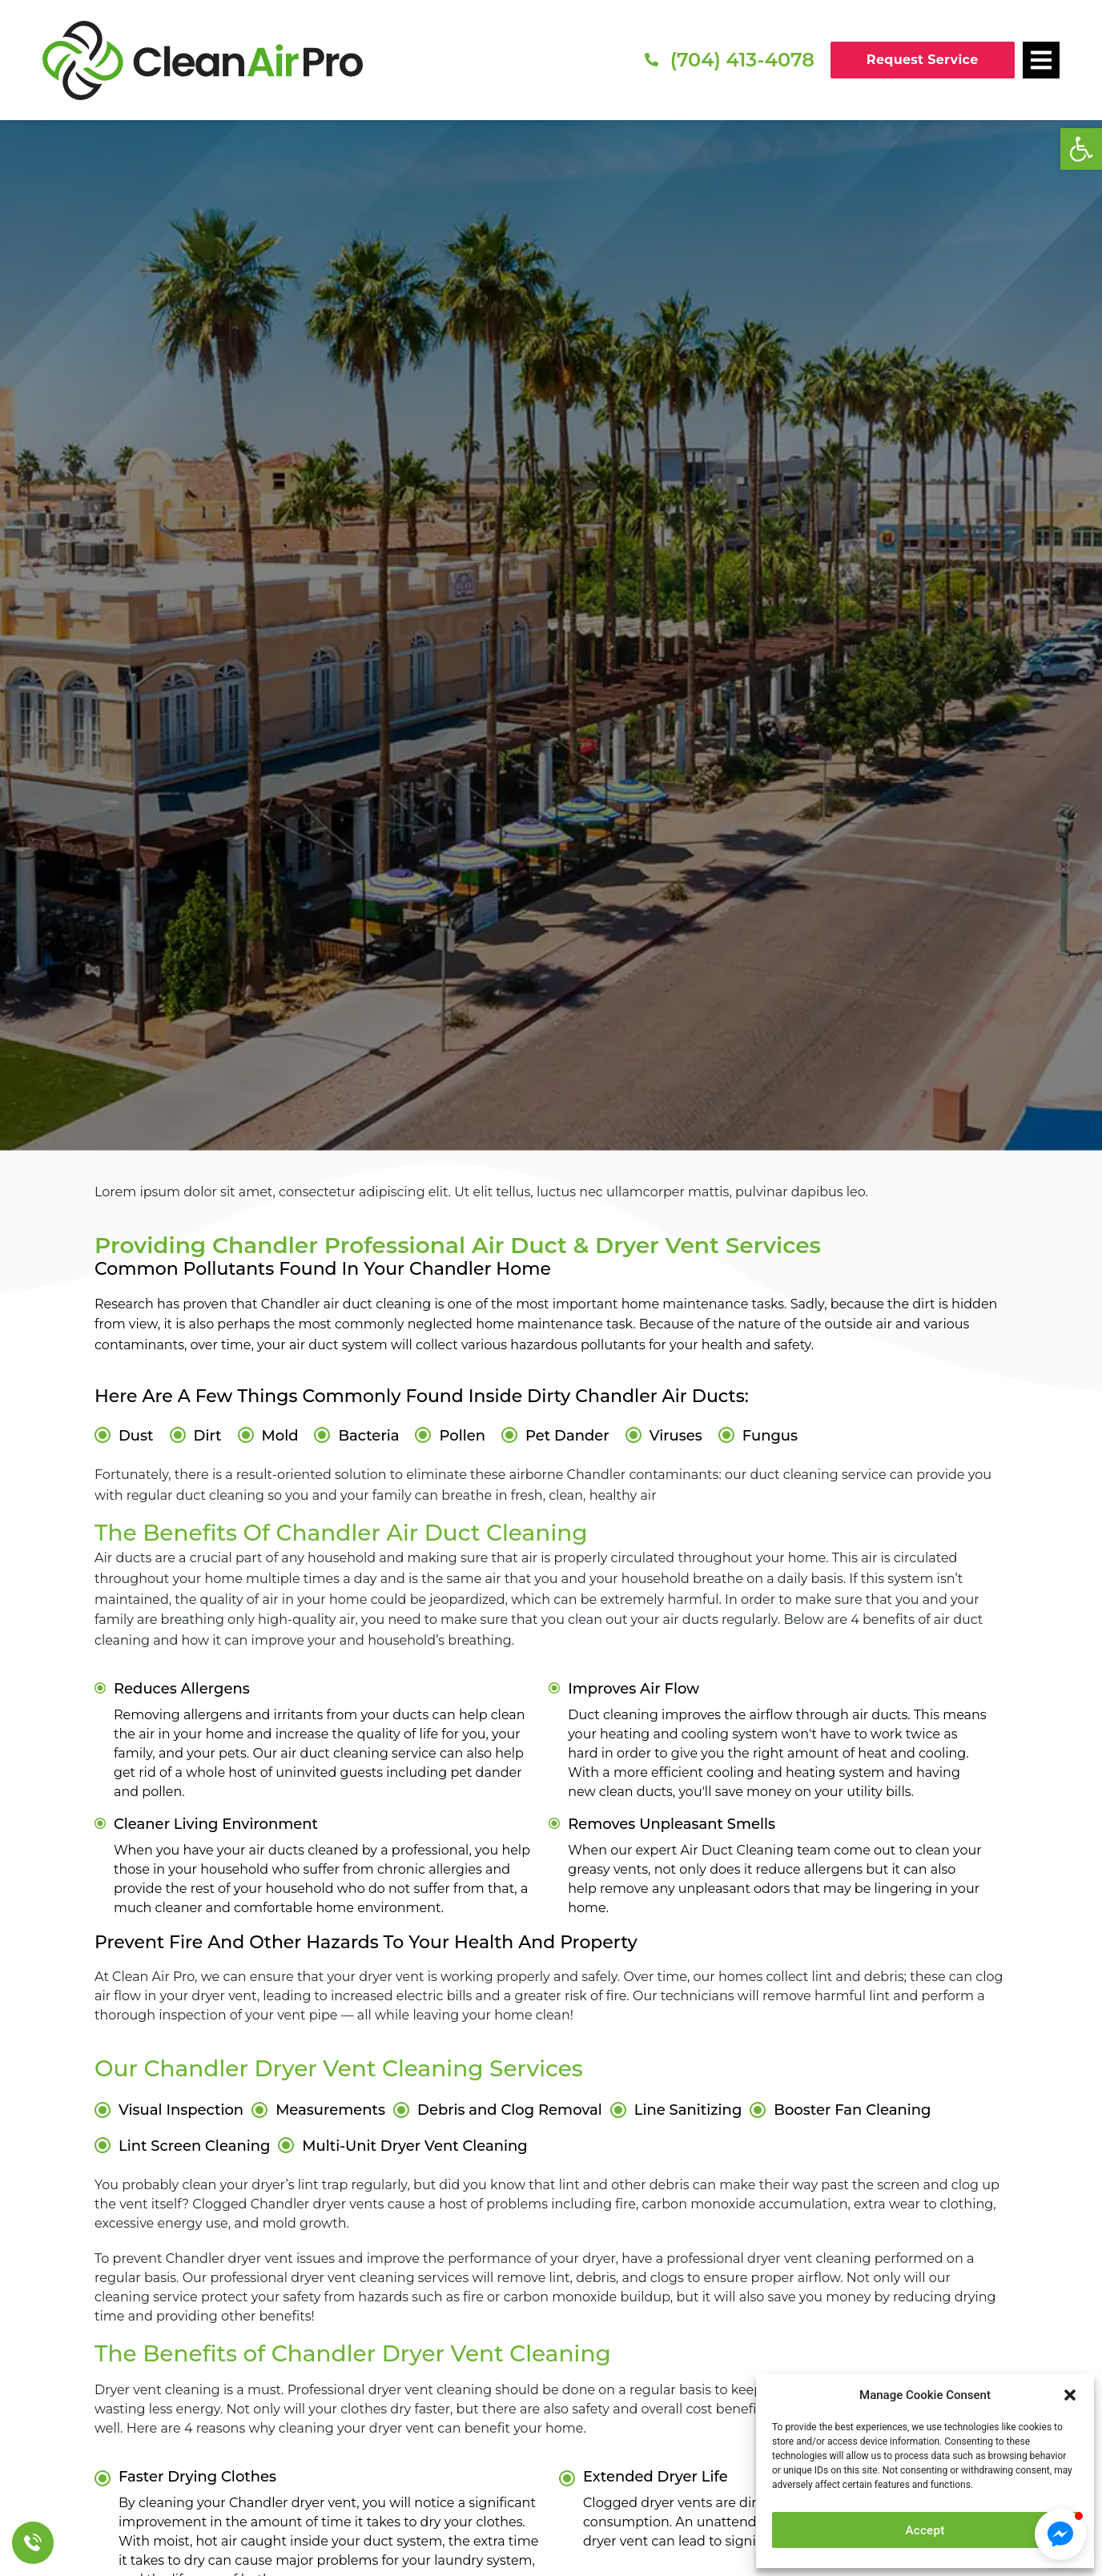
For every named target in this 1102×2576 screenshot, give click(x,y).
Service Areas (510, 658)
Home (436, 658)
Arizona (588, 658)
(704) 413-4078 (742, 59)
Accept (925, 2530)
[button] (1081, 149)
